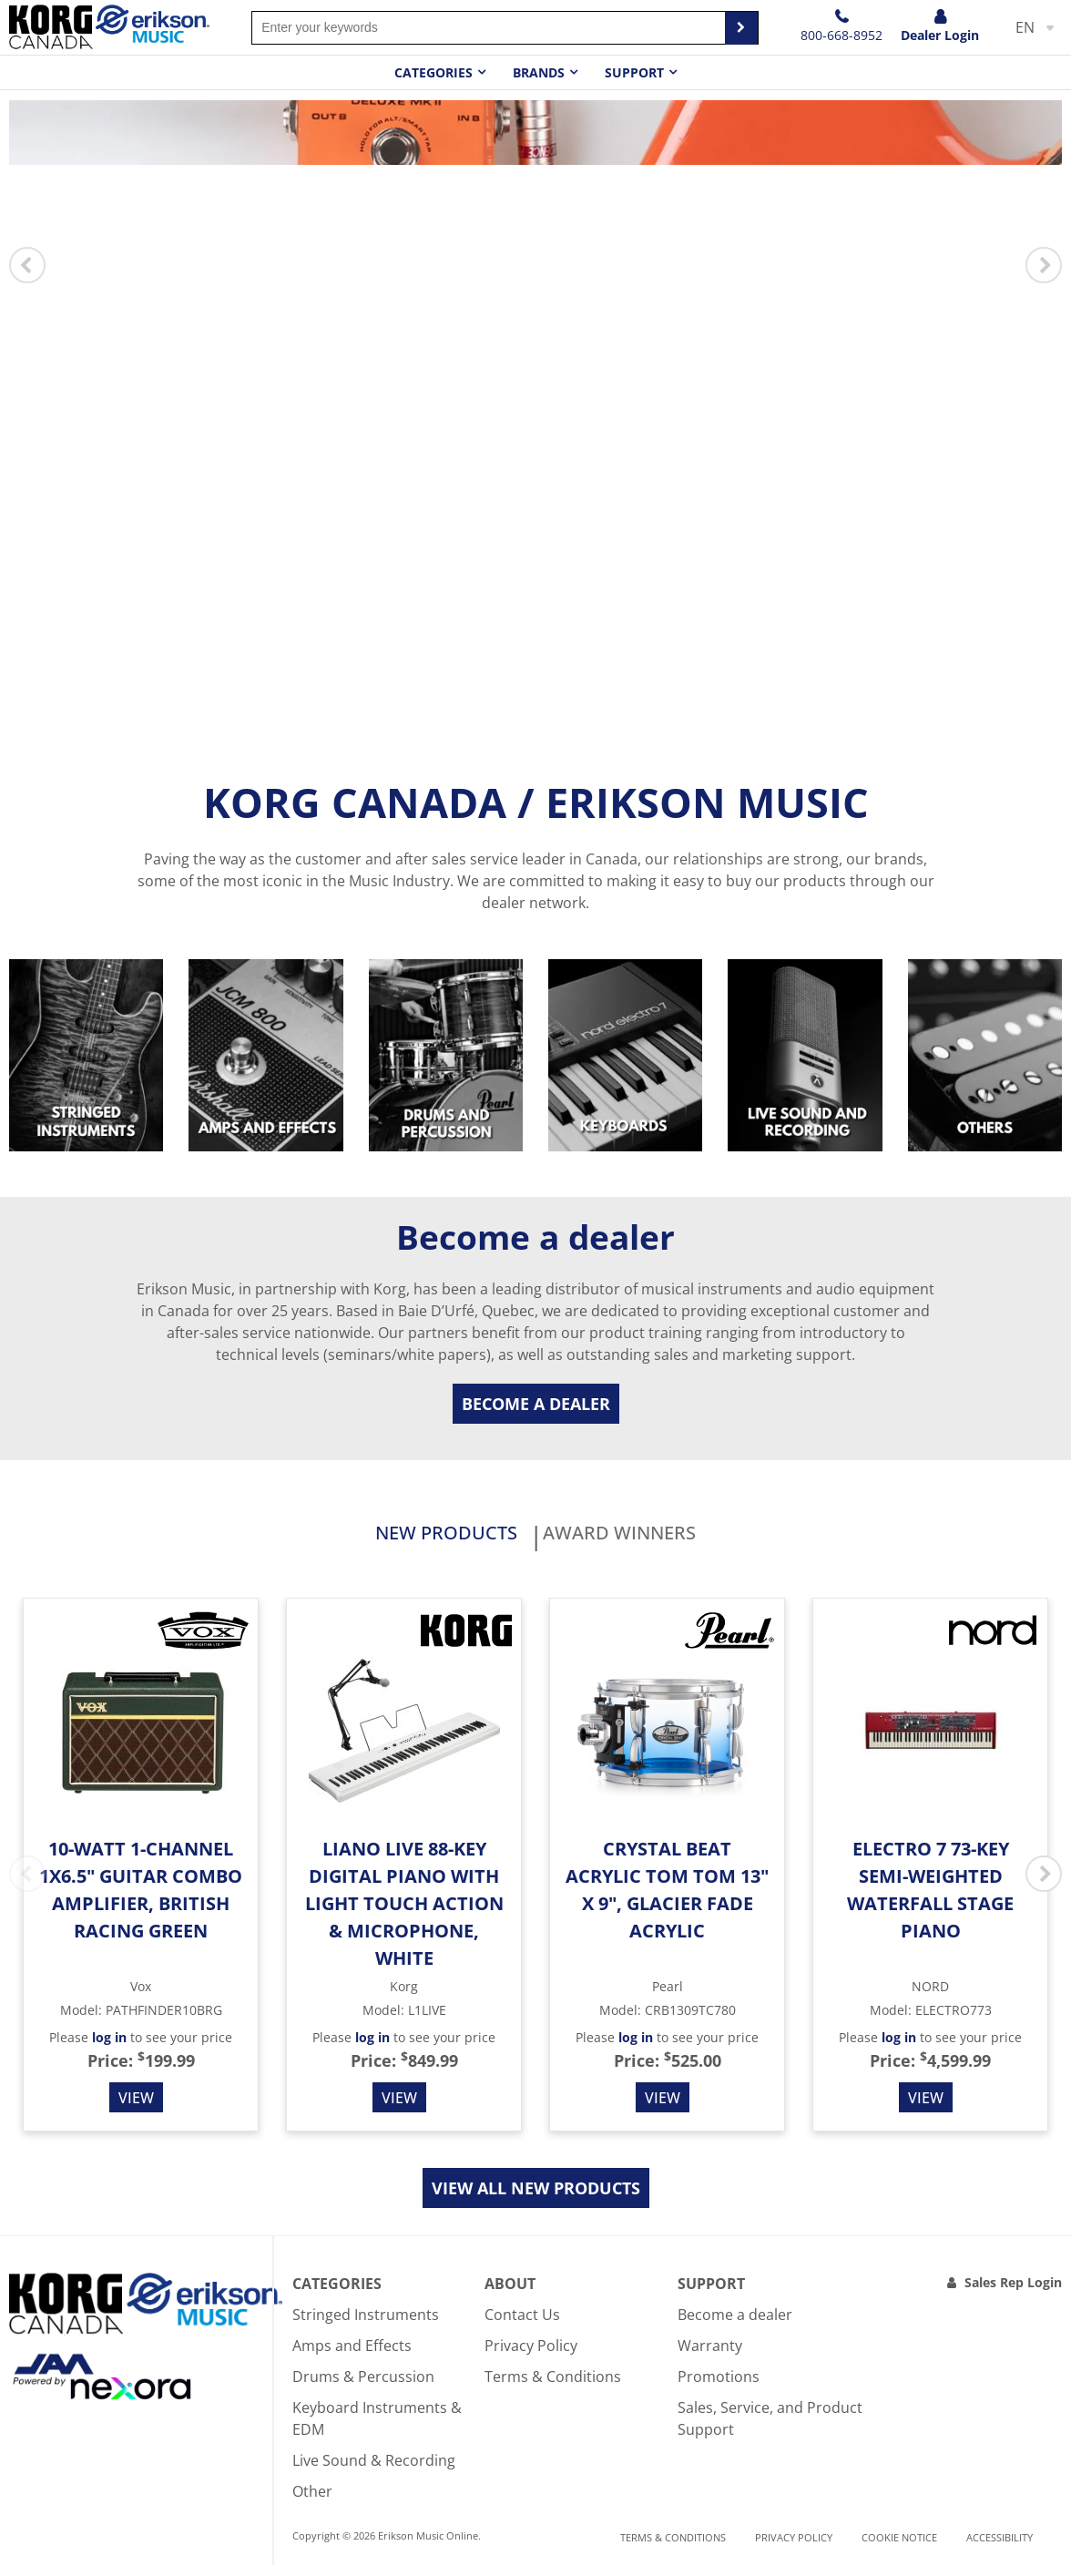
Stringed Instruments (365, 2325)
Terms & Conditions (552, 2387)
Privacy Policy (530, 2356)
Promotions (719, 2387)
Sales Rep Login (1013, 2293)
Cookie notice (899, 2547)
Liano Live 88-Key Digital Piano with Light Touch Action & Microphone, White (404, 1914)
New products (400, 1539)
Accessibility (999, 2547)
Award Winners (663, 1539)
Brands (539, 72)
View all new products (536, 2199)
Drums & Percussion (363, 2387)
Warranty (710, 2356)
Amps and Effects (352, 2356)
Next (1043, 265)
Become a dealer (536, 1404)
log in (109, 2048)
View (136, 2109)
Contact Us (522, 2325)
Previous (27, 265)
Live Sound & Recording (373, 2471)
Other (312, 2502)
